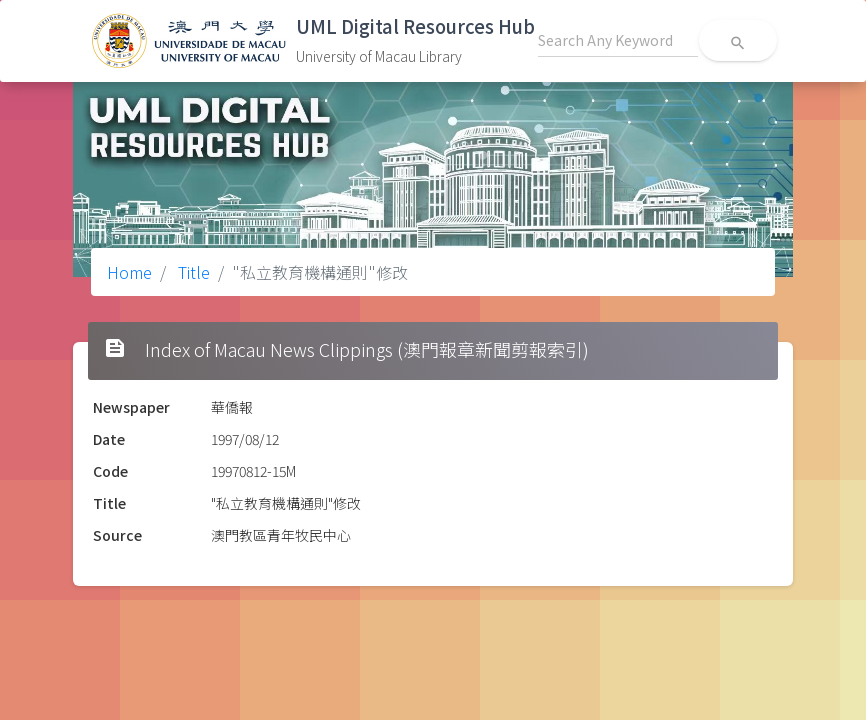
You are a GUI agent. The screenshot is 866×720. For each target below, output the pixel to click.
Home (129, 272)
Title (192, 272)
